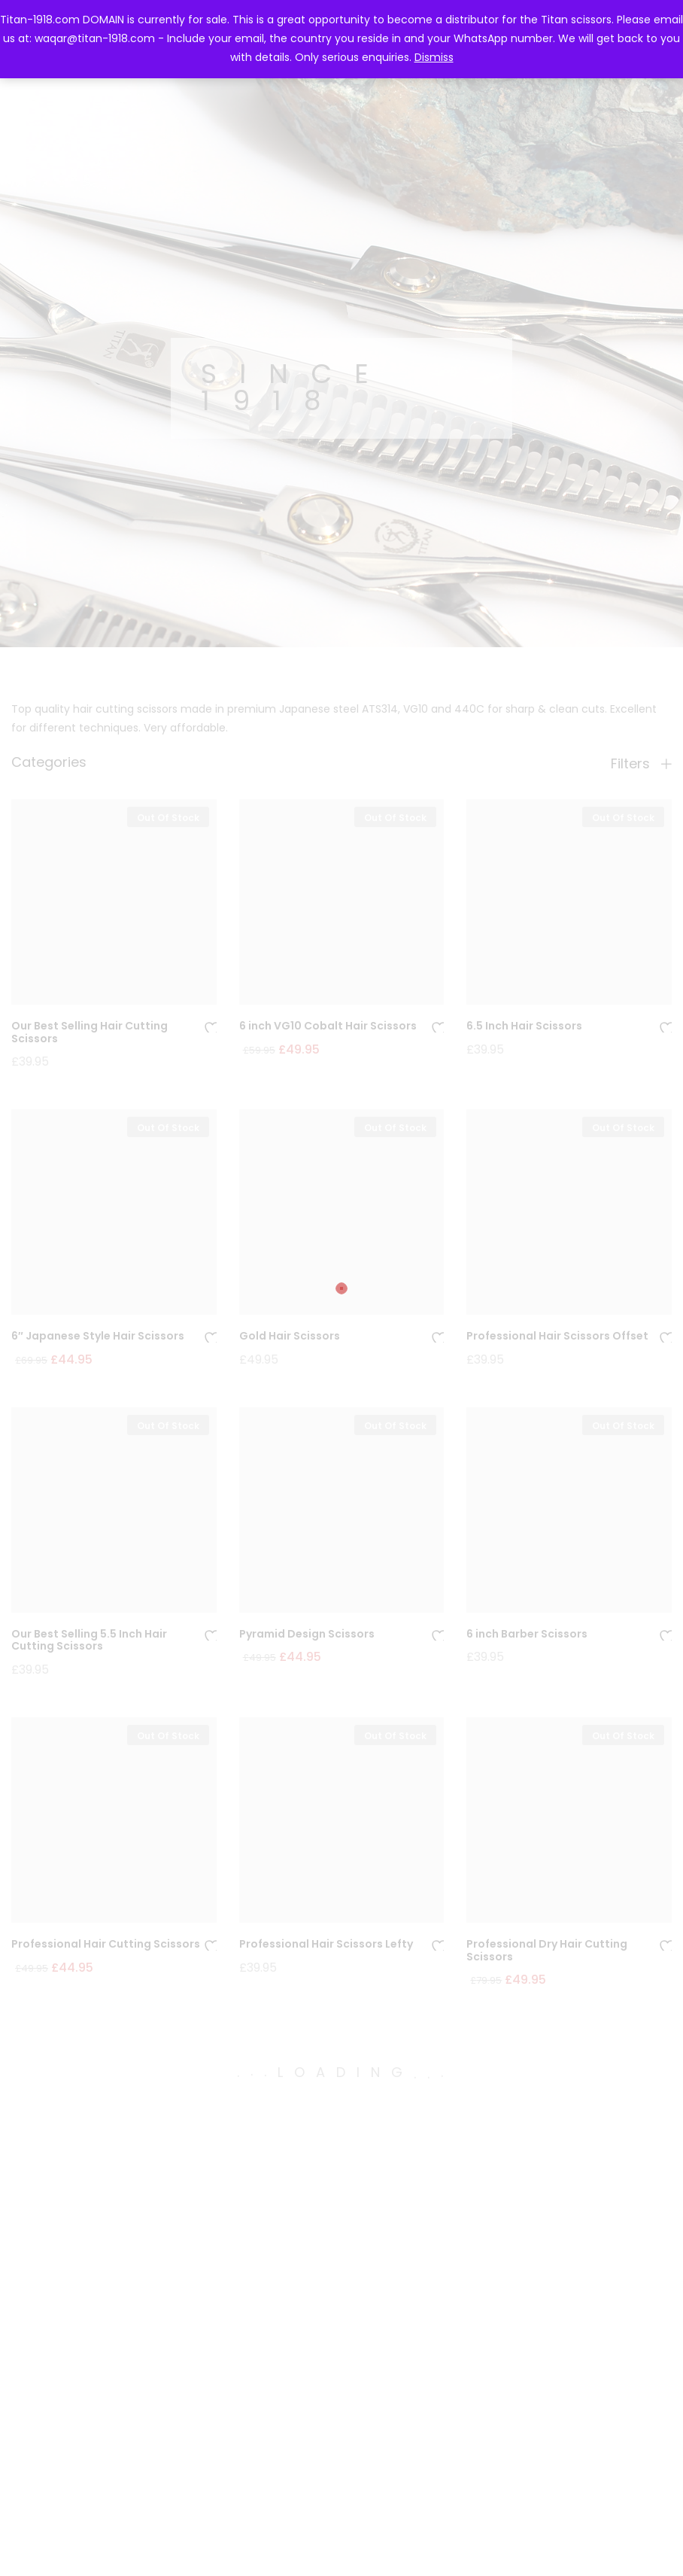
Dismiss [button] (434, 57)
